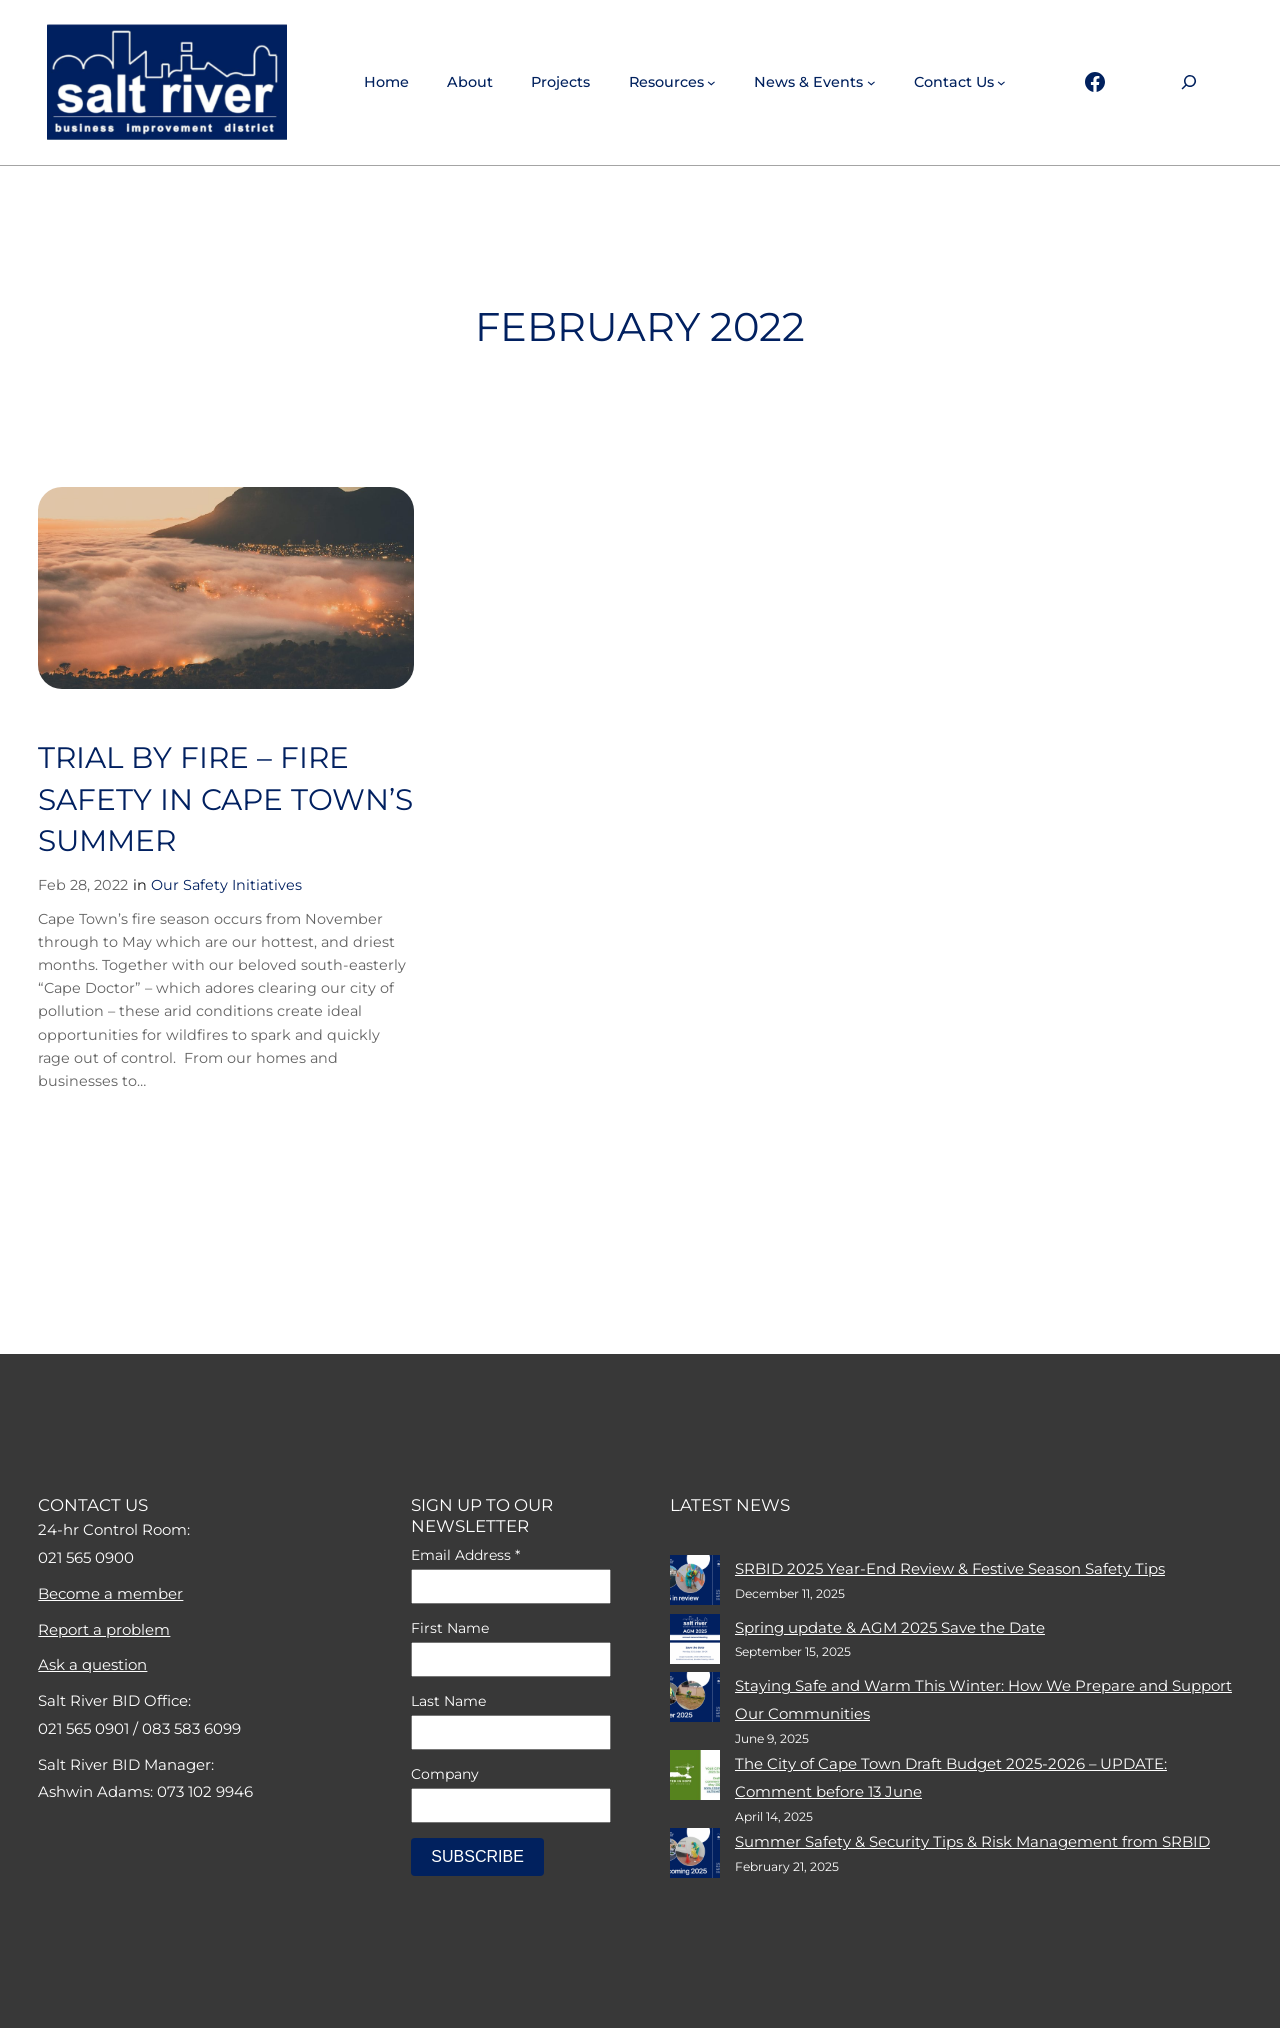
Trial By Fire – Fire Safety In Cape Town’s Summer (225, 798)
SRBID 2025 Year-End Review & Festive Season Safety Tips (950, 1568)
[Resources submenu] (711, 82)
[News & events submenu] (871, 82)
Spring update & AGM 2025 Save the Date (890, 1627)
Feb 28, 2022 (83, 885)
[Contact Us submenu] (1001, 82)
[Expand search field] (1189, 82)
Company (445, 1774)
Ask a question (92, 1664)
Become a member (110, 1593)
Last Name (448, 1701)
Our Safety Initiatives (226, 885)
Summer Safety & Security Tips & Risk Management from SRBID (972, 1841)
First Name (450, 1628)
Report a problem (104, 1629)
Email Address (465, 1555)
